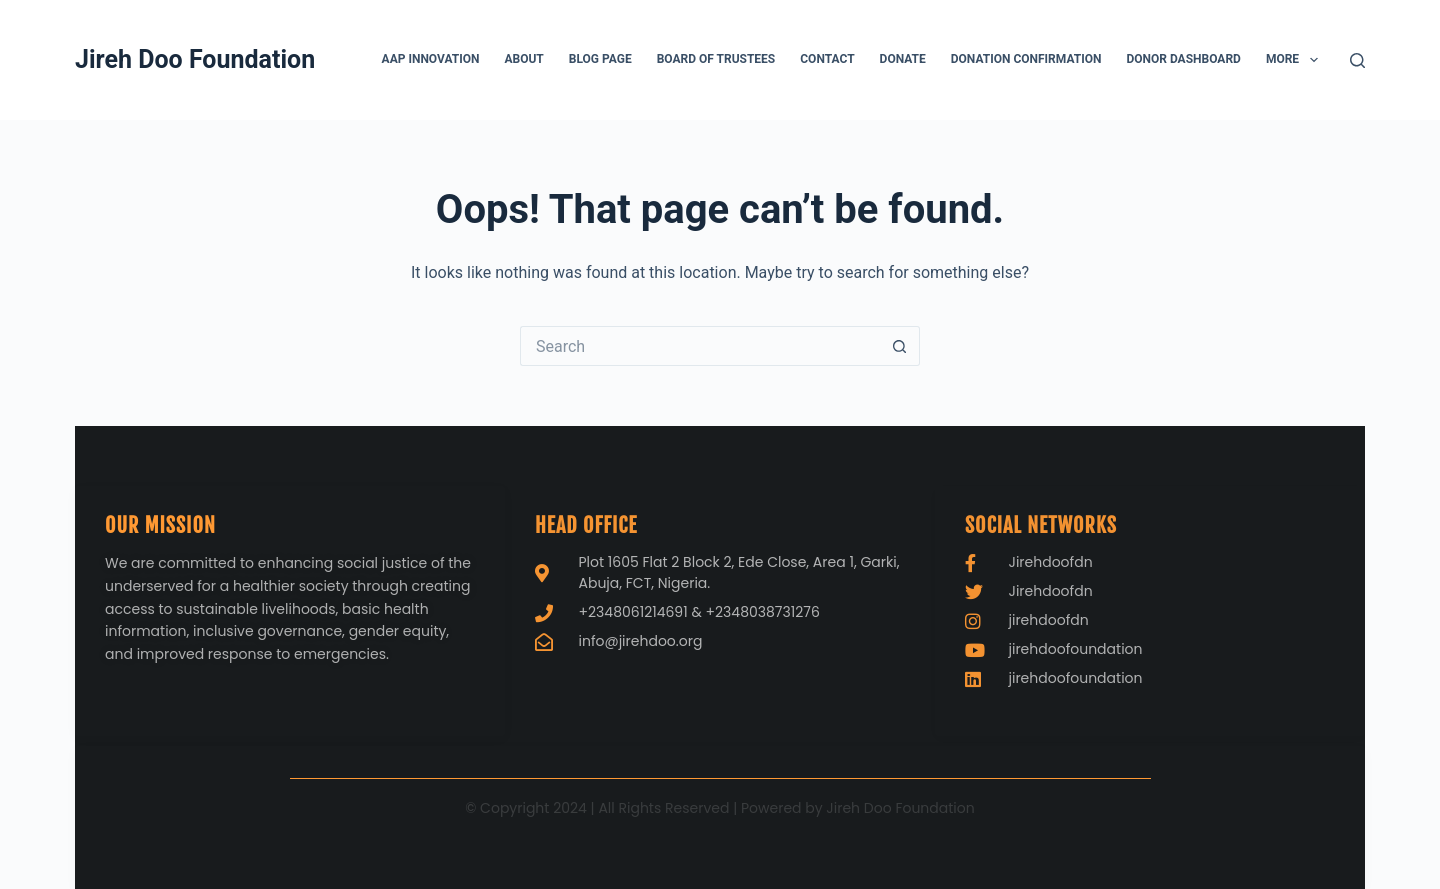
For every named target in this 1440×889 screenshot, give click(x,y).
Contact (827, 59)
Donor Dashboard (1183, 59)
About (523, 59)
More (1296, 60)
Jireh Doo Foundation (195, 59)
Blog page (600, 59)
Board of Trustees (716, 59)
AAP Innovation (431, 59)
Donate (903, 59)
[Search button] (900, 346)
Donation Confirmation (1026, 59)
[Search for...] (700, 346)
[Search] (1357, 60)
